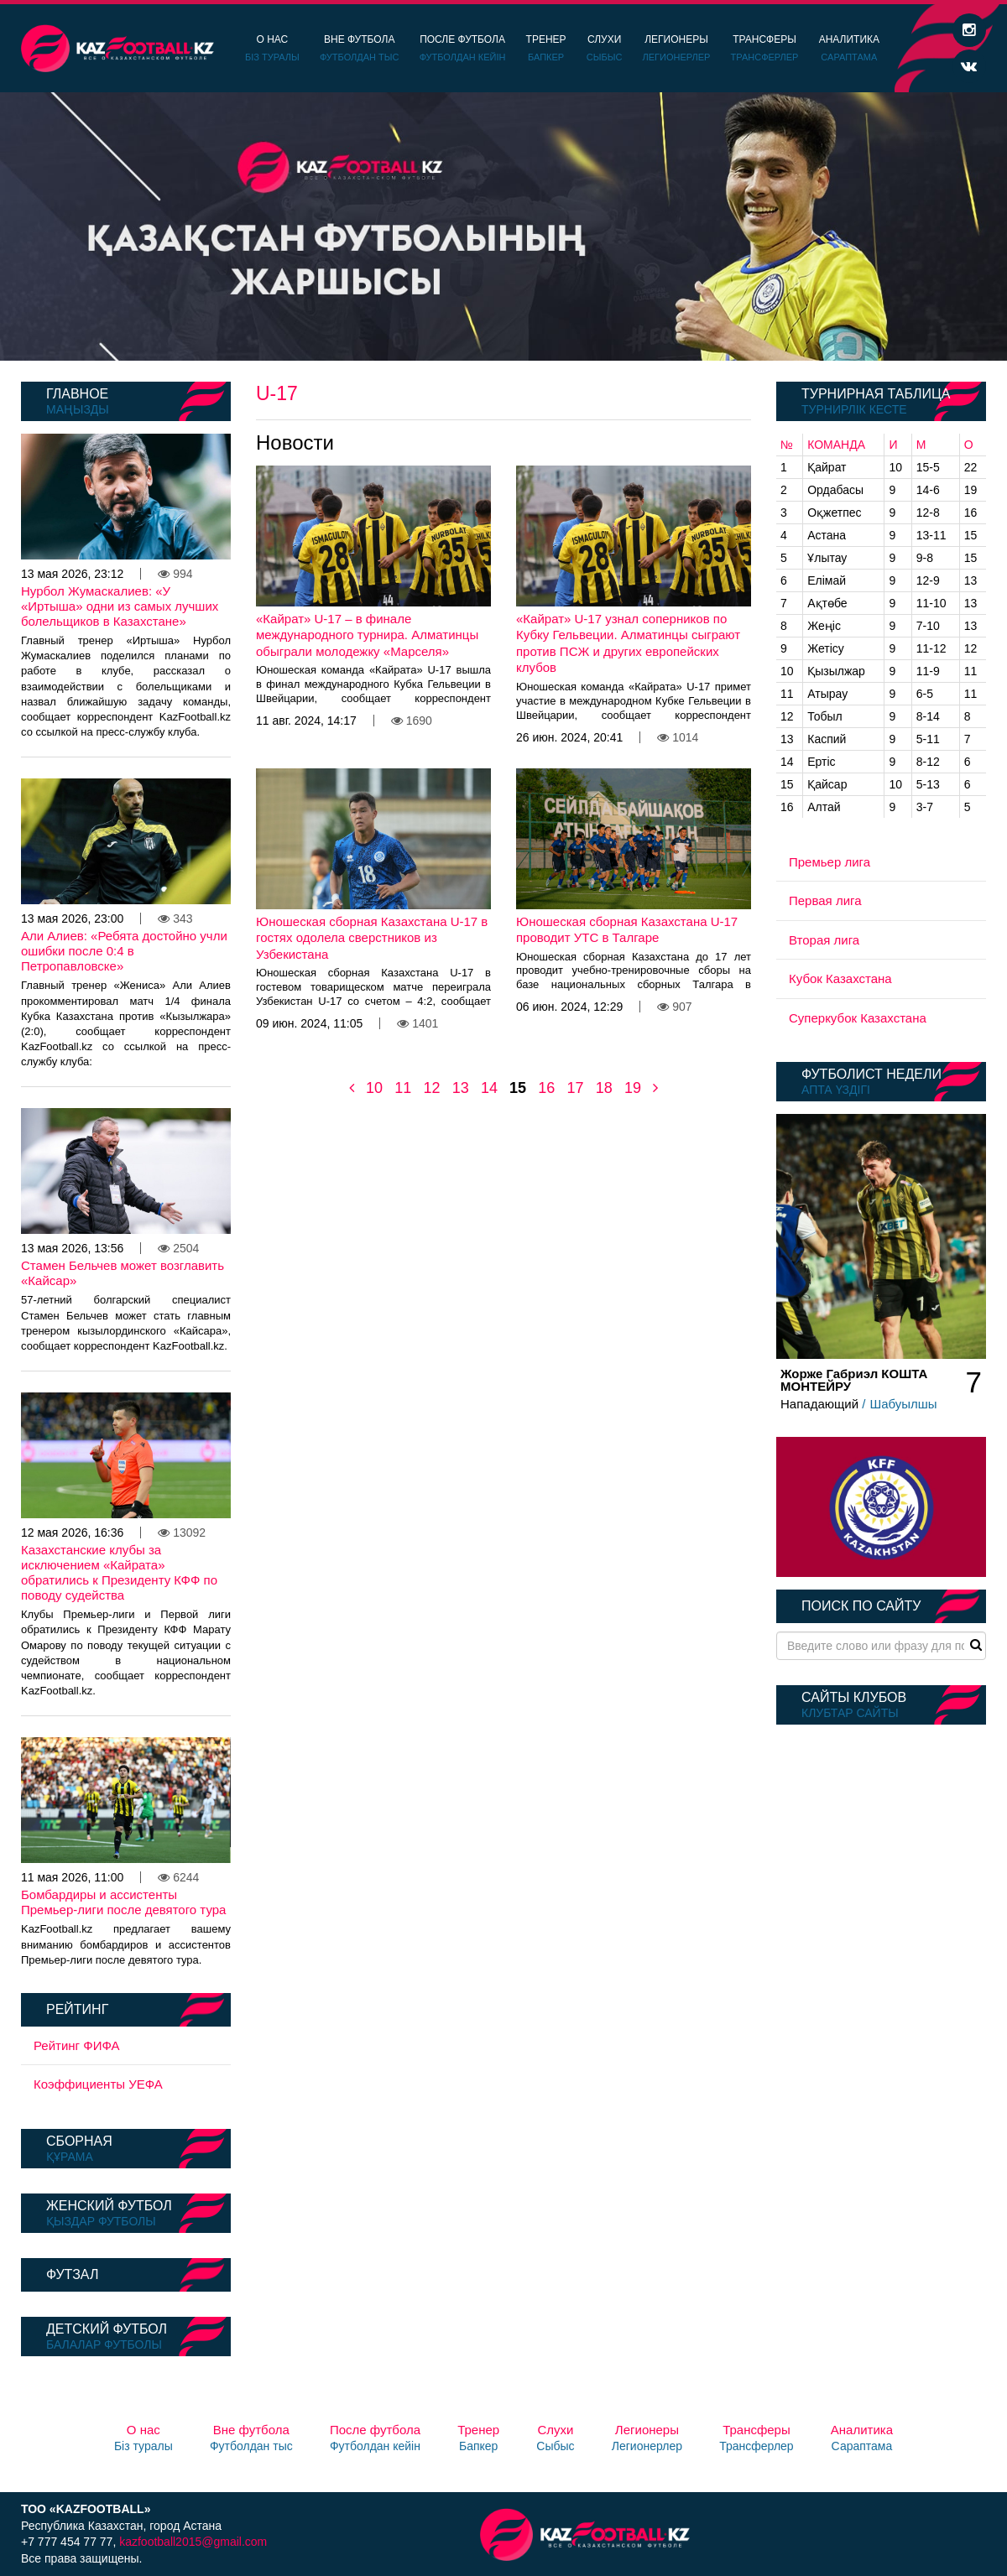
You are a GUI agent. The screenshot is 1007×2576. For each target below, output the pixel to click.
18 (604, 1088)
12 (431, 1088)
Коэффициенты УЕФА (98, 2084)
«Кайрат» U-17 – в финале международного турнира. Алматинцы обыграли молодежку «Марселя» (367, 634)
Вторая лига (824, 940)
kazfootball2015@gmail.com (193, 2541)
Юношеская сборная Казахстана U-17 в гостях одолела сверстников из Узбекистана (372, 937)
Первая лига (825, 900)
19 (632, 1088)
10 (374, 1088)
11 (402, 1088)
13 (460, 1088)
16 (546, 1088)
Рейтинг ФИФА (77, 2045)
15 (517, 1088)
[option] (503, 226)
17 (574, 1088)
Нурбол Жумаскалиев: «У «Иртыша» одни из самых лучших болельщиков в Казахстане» (119, 606)
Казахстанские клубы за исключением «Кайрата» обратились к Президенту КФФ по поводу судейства (119, 1572)
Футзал (72, 2274)
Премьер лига (829, 862)
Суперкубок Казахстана (857, 1018)
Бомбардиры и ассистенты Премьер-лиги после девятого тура (123, 1902)
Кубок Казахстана (840, 978)
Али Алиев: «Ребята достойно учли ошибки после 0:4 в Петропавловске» (124, 951)
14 (489, 1088)
